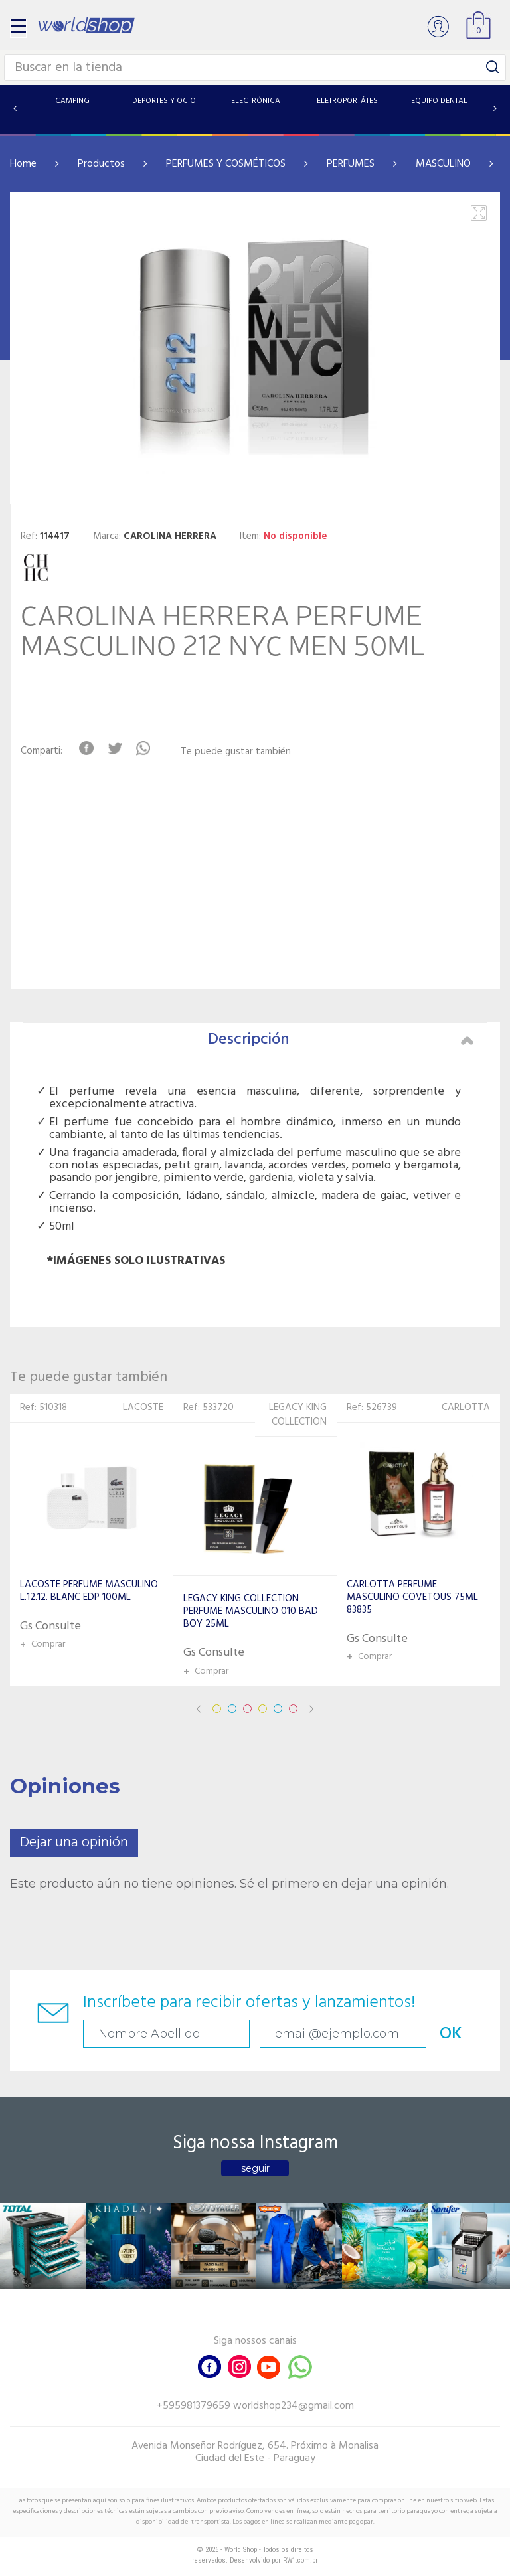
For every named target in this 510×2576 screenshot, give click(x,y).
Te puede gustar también (236, 752)
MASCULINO (443, 164)
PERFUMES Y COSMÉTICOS (226, 164)
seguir (255, 2168)
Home (23, 164)
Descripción (340, 1039)
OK (451, 2034)
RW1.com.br (300, 2560)
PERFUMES (351, 164)
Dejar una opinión (74, 1842)
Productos (101, 164)
